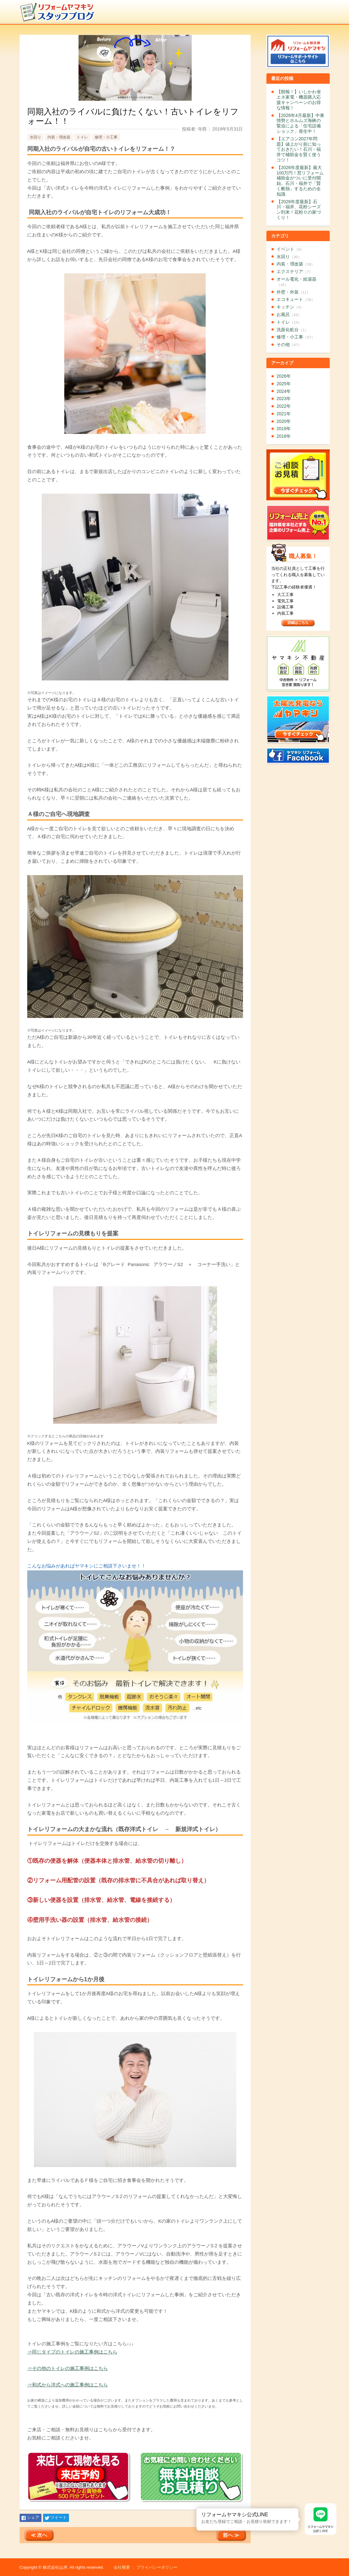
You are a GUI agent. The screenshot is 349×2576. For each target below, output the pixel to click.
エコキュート (296, 299)
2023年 (284, 398)
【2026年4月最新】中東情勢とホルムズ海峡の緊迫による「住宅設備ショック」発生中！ (300, 123)
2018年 (284, 436)
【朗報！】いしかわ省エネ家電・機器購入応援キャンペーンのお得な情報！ (299, 99)
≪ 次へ (39, 2535)
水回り (35, 137)
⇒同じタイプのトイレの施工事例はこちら (72, 2351)
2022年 (284, 406)
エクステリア (295, 271)
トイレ (82, 137)
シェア (33, 2517)
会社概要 (122, 2567)
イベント (290, 249)
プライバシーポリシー (157, 2567)
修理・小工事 (106, 137)
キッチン (290, 306)
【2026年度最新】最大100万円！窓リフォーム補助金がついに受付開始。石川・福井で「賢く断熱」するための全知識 (300, 181)
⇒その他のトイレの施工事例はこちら (67, 2368)
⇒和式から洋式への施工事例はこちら (67, 2384)
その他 (289, 344)
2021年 (284, 413)
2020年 (284, 421)
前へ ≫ (231, 2535)
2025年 (284, 383)
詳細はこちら (298, 622)
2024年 (284, 391)
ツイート (58, 2517)
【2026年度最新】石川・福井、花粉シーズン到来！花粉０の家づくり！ (299, 209)
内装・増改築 (58, 137)
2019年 (284, 428)
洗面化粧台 (292, 329)
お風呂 (289, 314)
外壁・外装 (293, 292)
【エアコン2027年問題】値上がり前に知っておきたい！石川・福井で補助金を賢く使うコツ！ (299, 149)
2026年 (284, 376)
